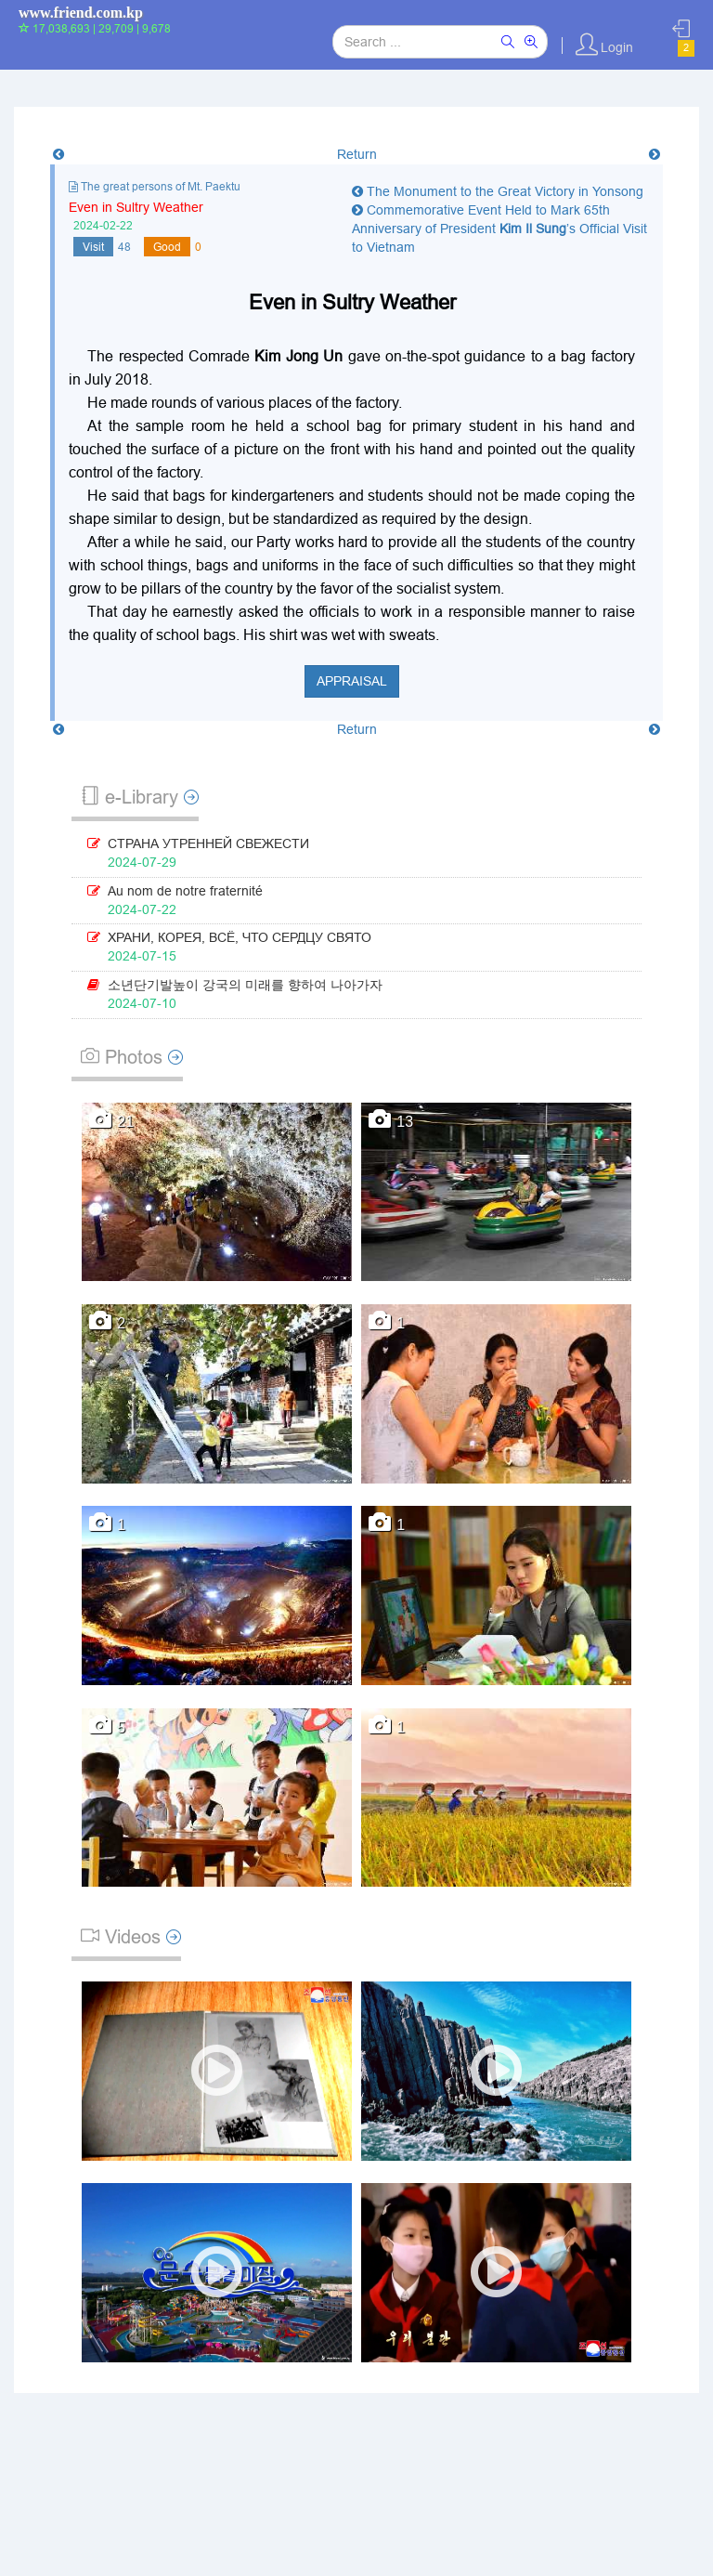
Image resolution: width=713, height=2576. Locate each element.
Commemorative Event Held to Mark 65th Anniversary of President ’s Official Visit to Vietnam (499, 229)
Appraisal (352, 680)
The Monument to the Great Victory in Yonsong (497, 191)
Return (357, 154)
